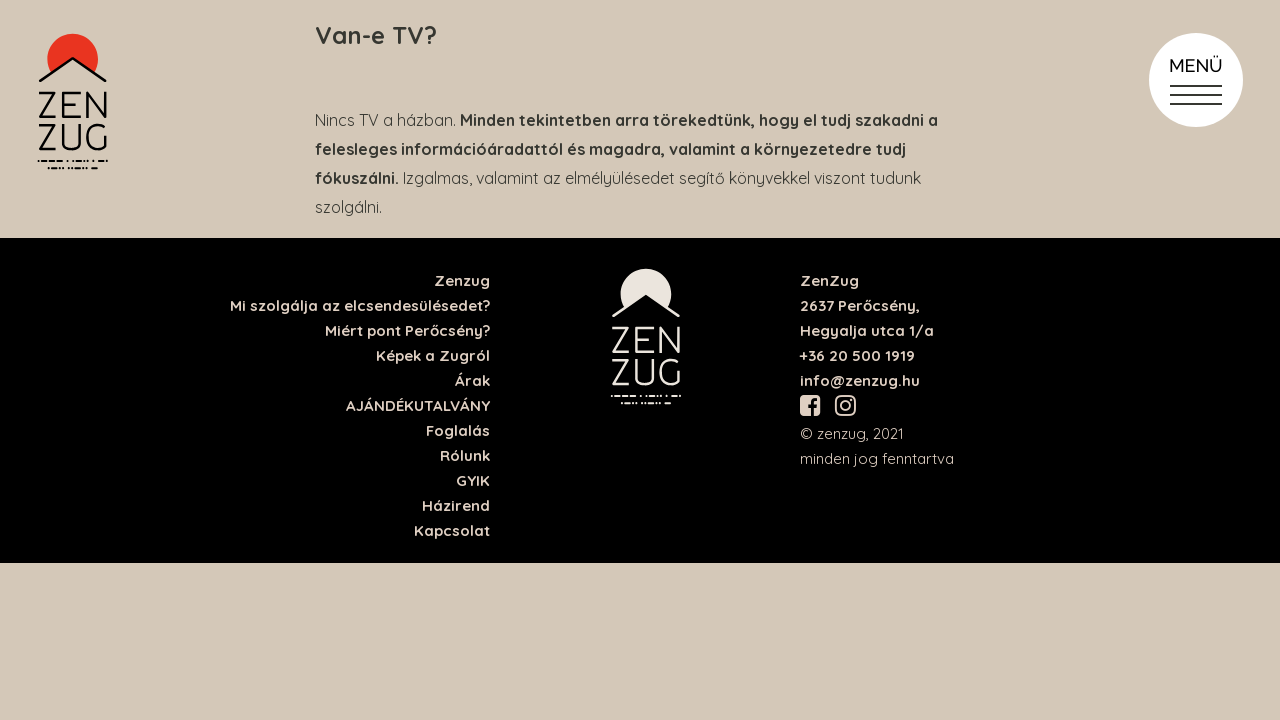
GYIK (473, 480)
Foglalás (458, 430)
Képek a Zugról (433, 355)
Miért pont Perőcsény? (407, 330)
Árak (472, 380)
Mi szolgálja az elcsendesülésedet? (360, 305)
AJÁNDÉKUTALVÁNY (418, 405)
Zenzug (462, 280)
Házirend (456, 505)
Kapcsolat (452, 530)
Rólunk (465, 455)
